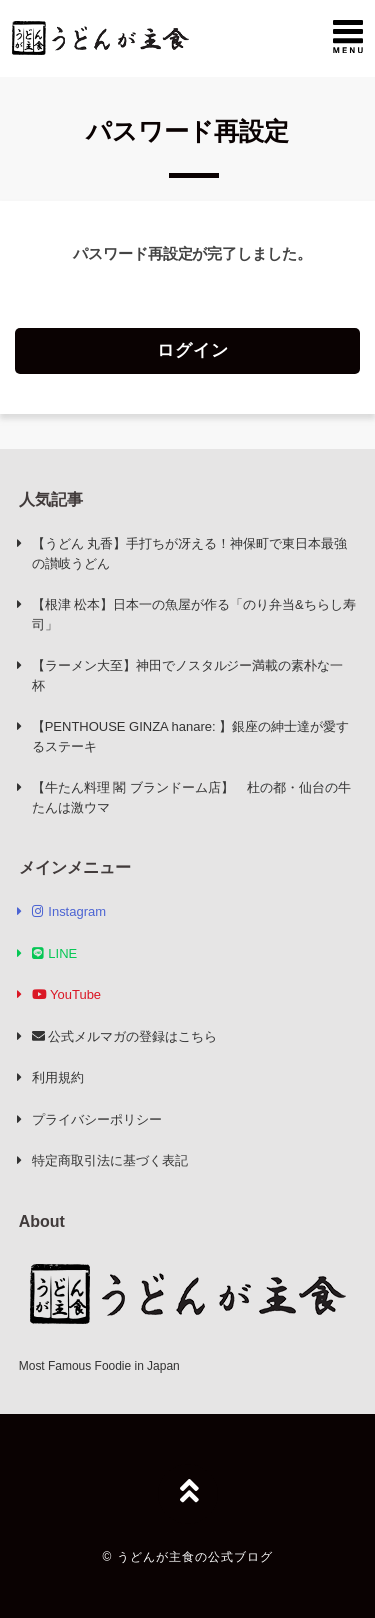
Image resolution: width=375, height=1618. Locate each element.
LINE (54, 953)
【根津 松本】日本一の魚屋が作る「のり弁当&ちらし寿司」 (194, 614)
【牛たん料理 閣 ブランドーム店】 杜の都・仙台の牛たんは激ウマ (191, 797)
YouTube (66, 994)
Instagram (69, 911)
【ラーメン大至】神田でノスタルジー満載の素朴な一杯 (188, 675)
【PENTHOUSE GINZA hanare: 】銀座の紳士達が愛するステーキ (190, 736)
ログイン (193, 350)
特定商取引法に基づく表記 (110, 1160)
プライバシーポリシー (97, 1119)
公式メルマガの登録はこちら (124, 1036)
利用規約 (58, 1077)
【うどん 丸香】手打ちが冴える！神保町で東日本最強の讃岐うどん (189, 553)
